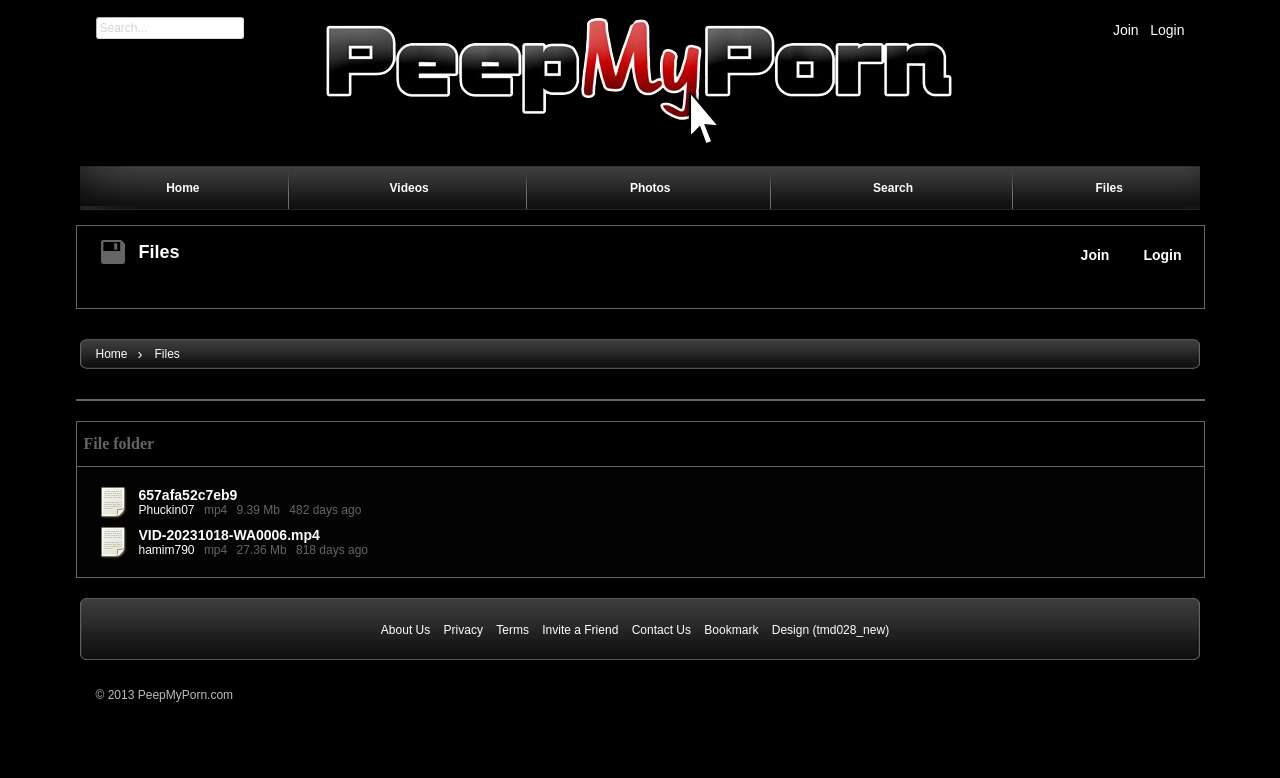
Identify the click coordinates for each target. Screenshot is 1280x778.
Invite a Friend (580, 630)
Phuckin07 (167, 510)
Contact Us (661, 630)
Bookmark (731, 630)
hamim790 (167, 550)
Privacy (463, 630)
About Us (405, 630)
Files (159, 252)
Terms (512, 630)
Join (1126, 30)
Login (1167, 30)
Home (112, 354)
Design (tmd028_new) (830, 630)
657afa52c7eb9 (188, 495)
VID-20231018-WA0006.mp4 (229, 535)
